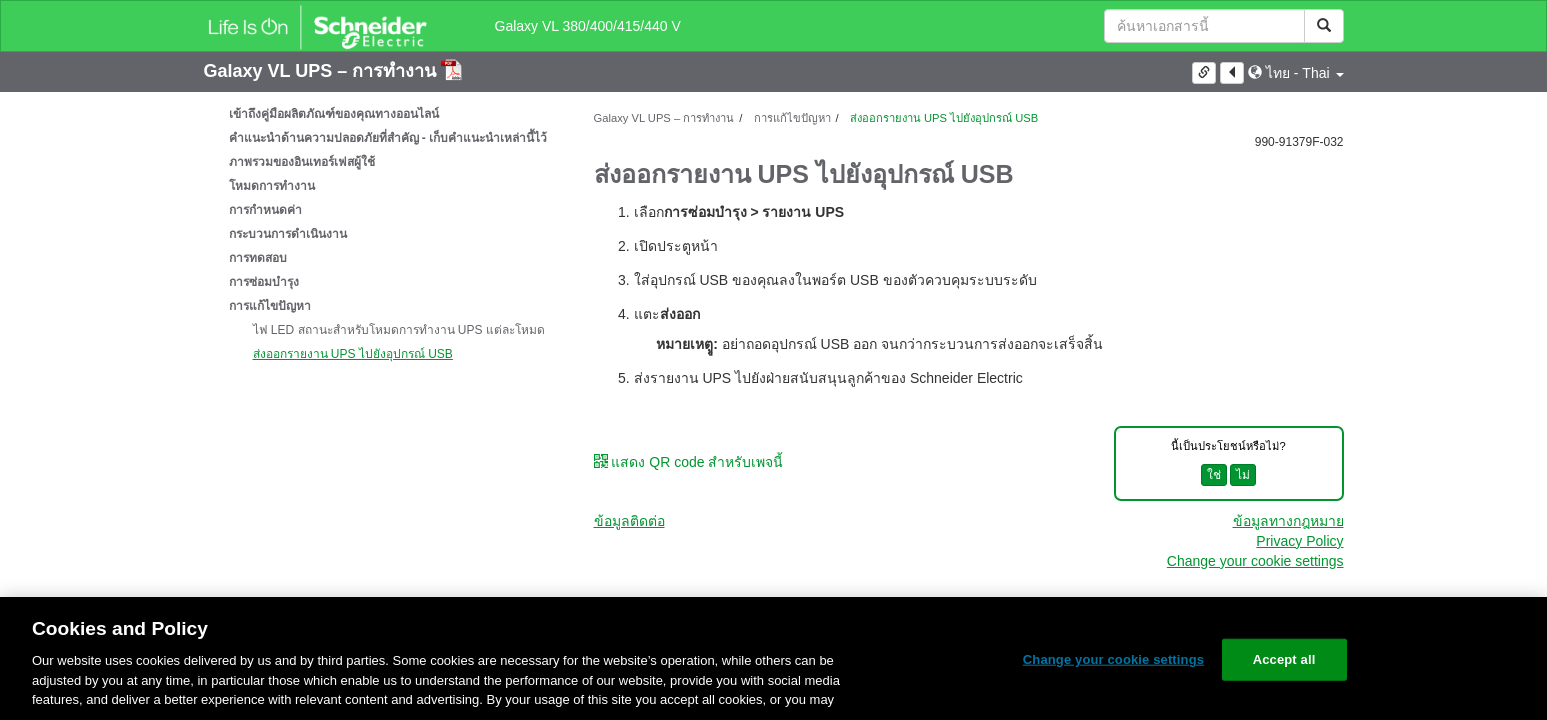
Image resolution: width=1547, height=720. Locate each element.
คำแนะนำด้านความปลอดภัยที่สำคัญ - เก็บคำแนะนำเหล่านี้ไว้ (388, 138)
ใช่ (1214, 475)
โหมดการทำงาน (272, 186)
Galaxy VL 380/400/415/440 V (588, 26)
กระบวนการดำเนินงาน (288, 234)
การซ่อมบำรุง (264, 282)
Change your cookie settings (1255, 561)
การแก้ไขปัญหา (270, 306)
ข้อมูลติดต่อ (629, 521)
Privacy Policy (1299, 541)
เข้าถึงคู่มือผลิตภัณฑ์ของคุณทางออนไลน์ (334, 114)
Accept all (1284, 659)
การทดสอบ (258, 258)
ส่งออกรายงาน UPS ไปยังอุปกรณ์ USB (353, 354)
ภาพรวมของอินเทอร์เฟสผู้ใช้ (302, 162)
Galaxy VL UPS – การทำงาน (323, 71)
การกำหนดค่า (265, 210)
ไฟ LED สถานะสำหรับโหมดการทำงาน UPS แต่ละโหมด (399, 330)
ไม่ (1243, 475)
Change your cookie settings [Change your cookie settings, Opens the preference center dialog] (1113, 659)
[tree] (384, 234)
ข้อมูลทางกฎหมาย (1288, 521)
